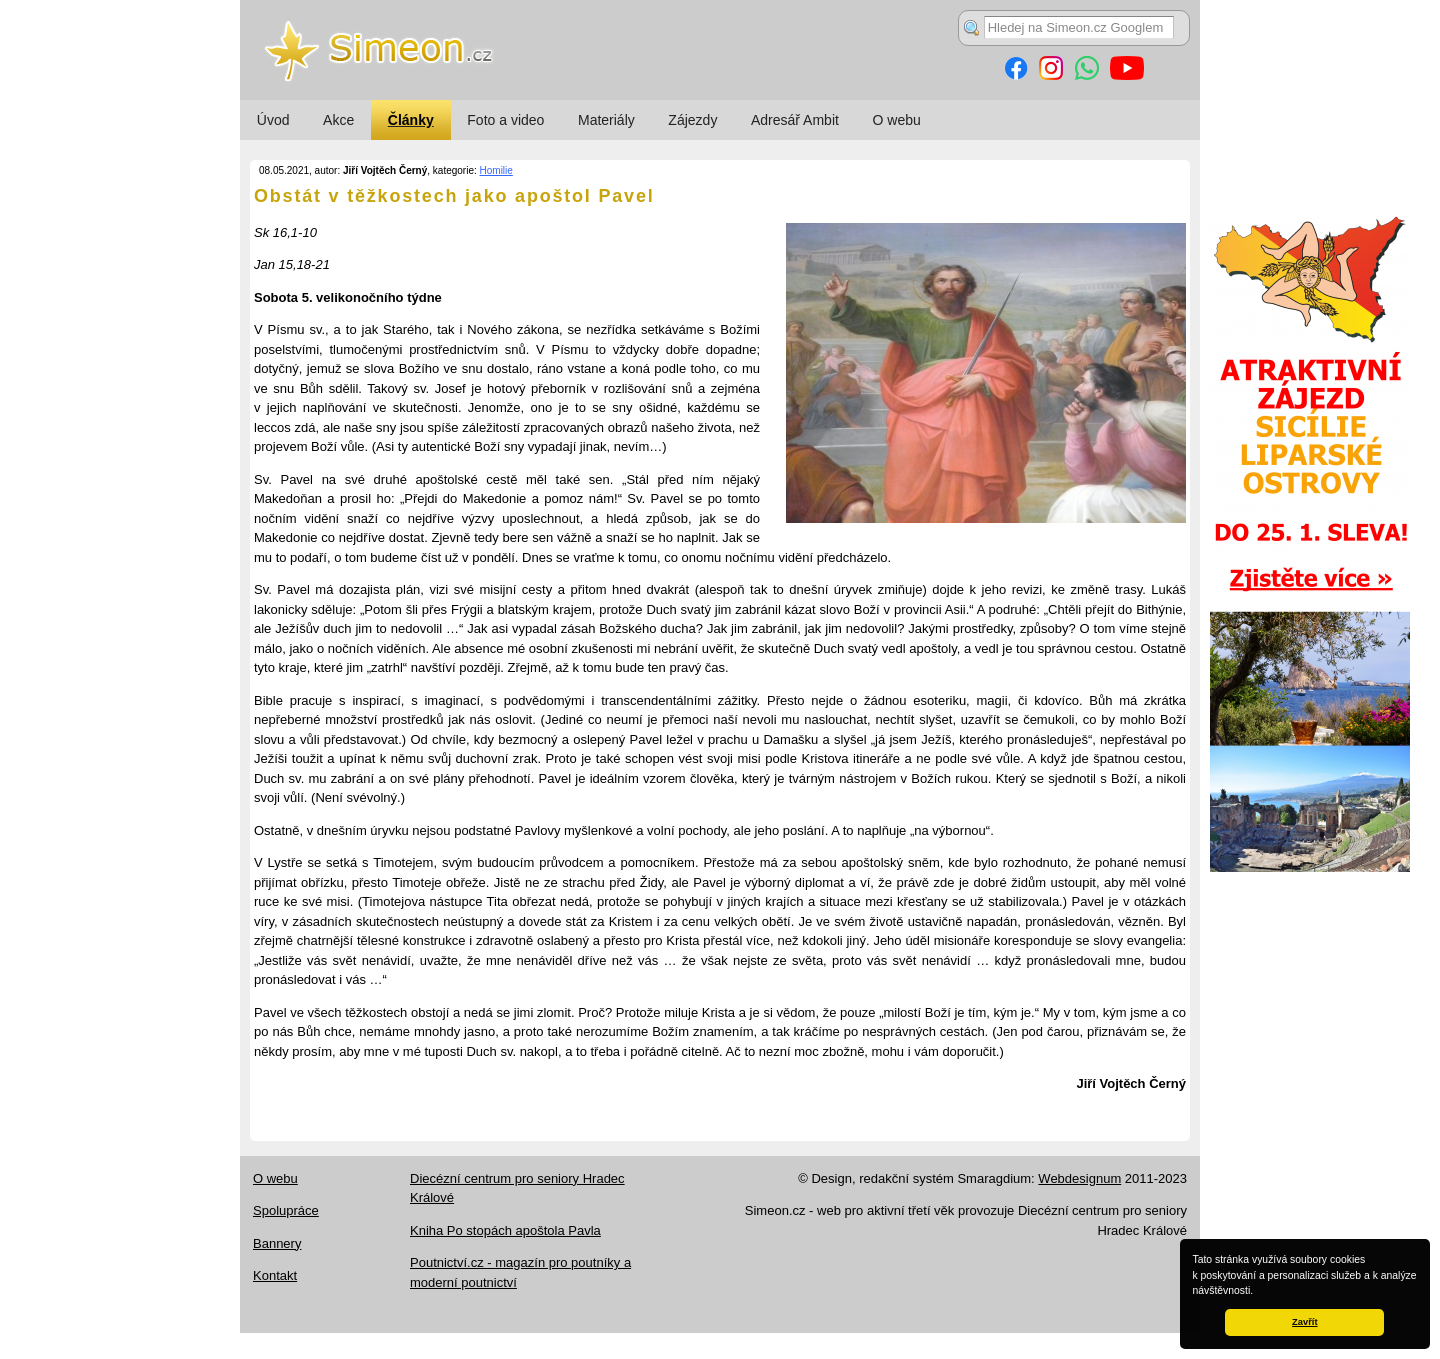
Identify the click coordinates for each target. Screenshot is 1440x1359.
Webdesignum (1079, 1178)
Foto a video (505, 120)
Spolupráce (286, 1210)
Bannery (277, 1243)
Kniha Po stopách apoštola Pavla (505, 1230)
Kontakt (275, 1275)
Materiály (606, 120)
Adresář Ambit (795, 120)
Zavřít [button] (1304, 1322)
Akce (338, 120)
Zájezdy (692, 120)
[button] (1258, 1292)
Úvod (273, 120)
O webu (897, 120)
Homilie (496, 170)
